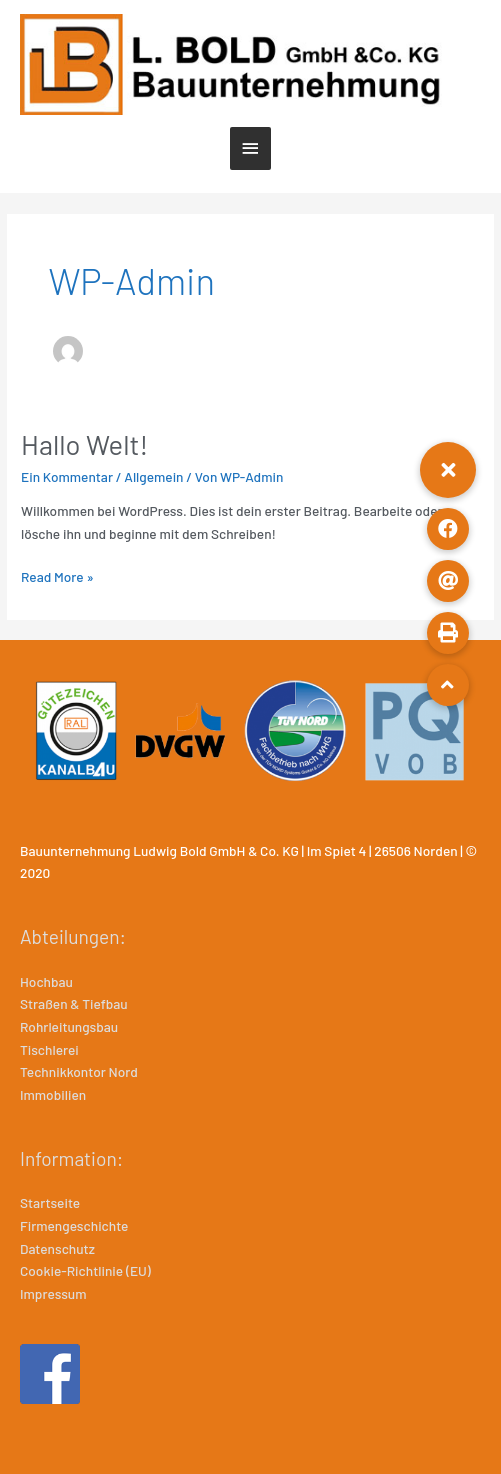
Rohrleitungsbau (69, 1026)
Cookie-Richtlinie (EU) (85, 1270)
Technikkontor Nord (79, 1071)
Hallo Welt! (84, 444)
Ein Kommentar (67, 476)
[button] (448, 470)
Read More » (57, 577)
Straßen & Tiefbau (74, 1003)
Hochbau (46, 981)
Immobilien (53, 1094)
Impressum (53, 1293)
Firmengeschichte (74, 1225)
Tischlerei (49, 1049)
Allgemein (153, 476)
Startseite (50, 1202)
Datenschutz (57, 1248)
